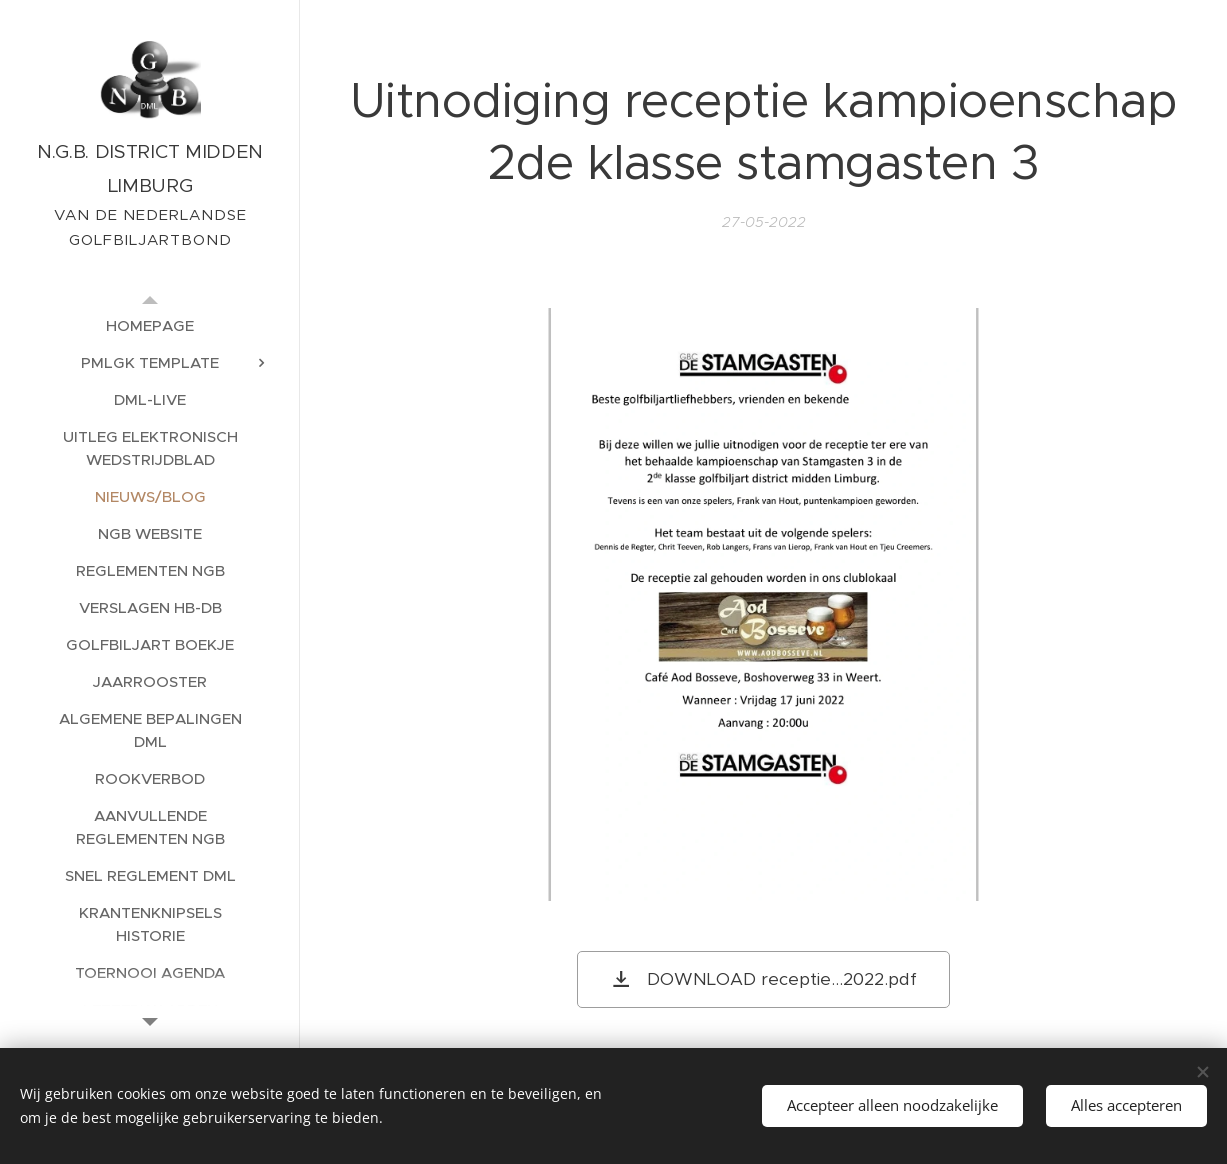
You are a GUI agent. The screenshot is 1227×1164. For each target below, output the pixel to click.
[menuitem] (150, 325)
